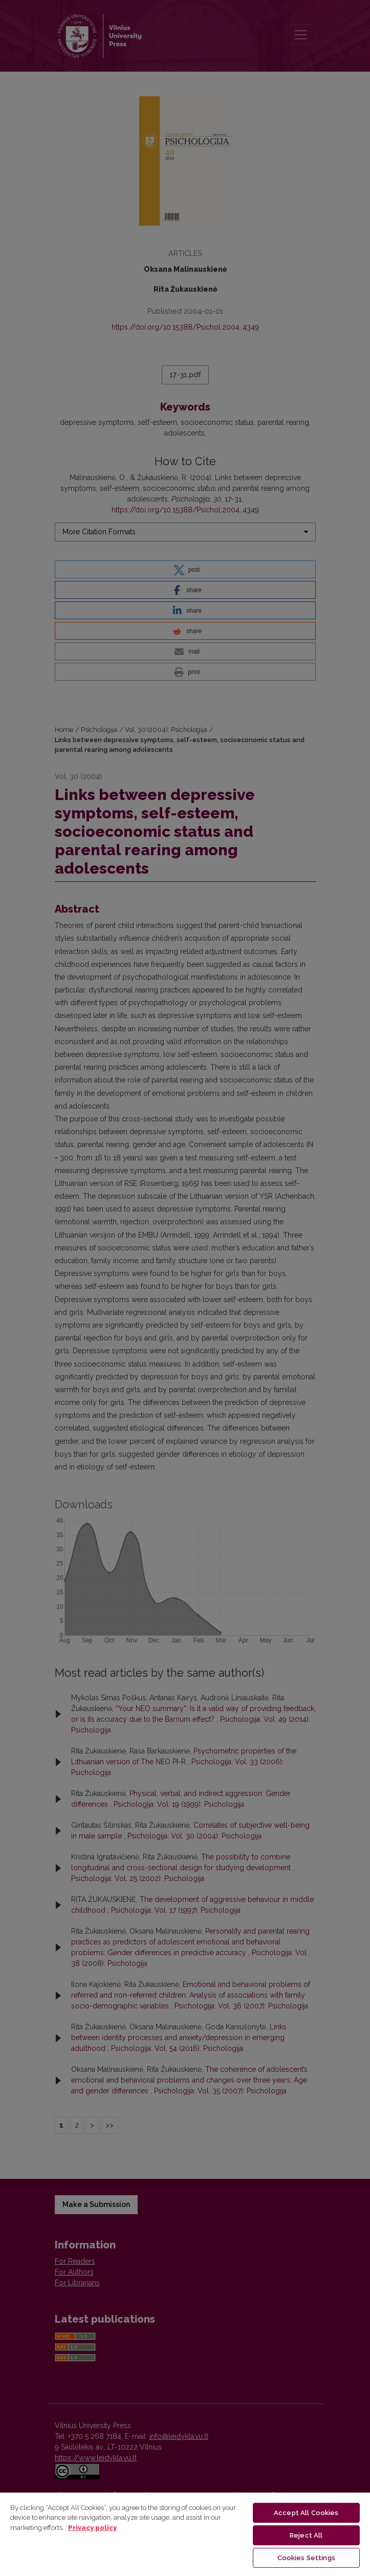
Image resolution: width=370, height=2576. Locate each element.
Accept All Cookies (306, 2513)
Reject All (306, 2535)
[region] (185, 2534)
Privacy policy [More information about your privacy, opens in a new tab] (92, 2527)
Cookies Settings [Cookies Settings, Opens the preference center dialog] (306, 2558)
